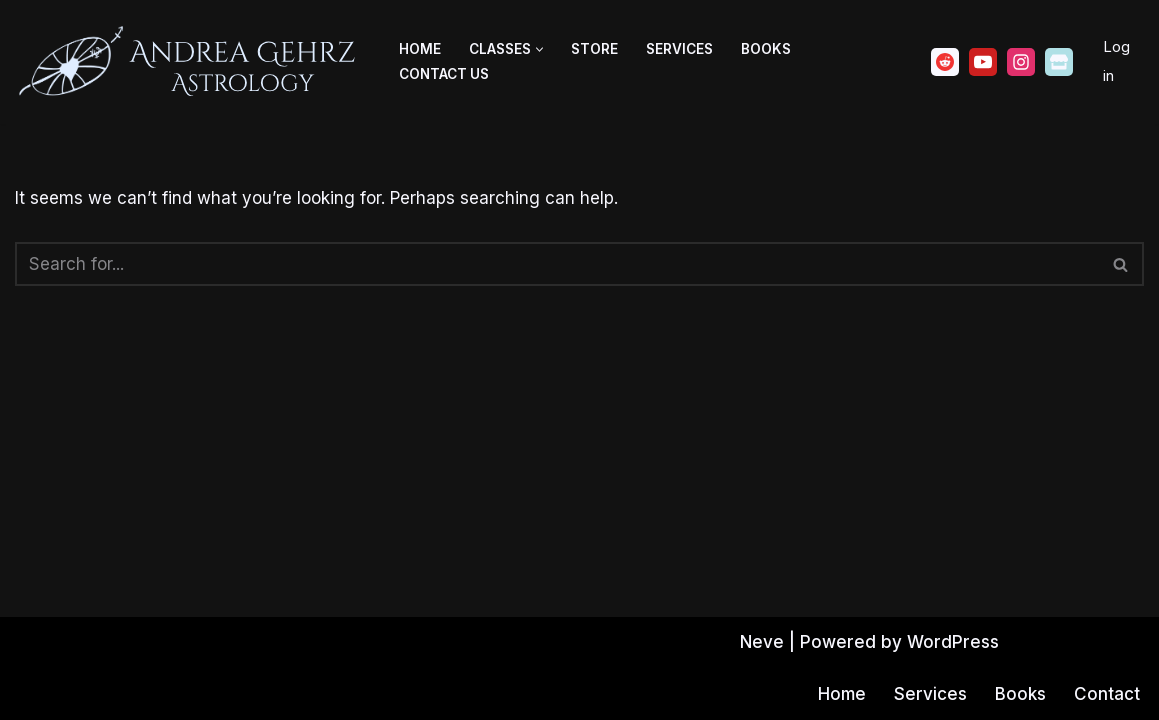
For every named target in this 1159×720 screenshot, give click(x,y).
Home (420, 49)
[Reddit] (945, 62)
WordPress (953, 642)
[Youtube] (983, 62)
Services (679, 49)
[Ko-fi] (1059, 62)
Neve (762, 642)
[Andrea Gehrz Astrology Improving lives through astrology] (190, 62)
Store (594, 49)
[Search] (557, 264)
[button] (539, 49)
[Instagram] (1021, 62)
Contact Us (444, 74)
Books (766, 49)
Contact (1107, 694)
